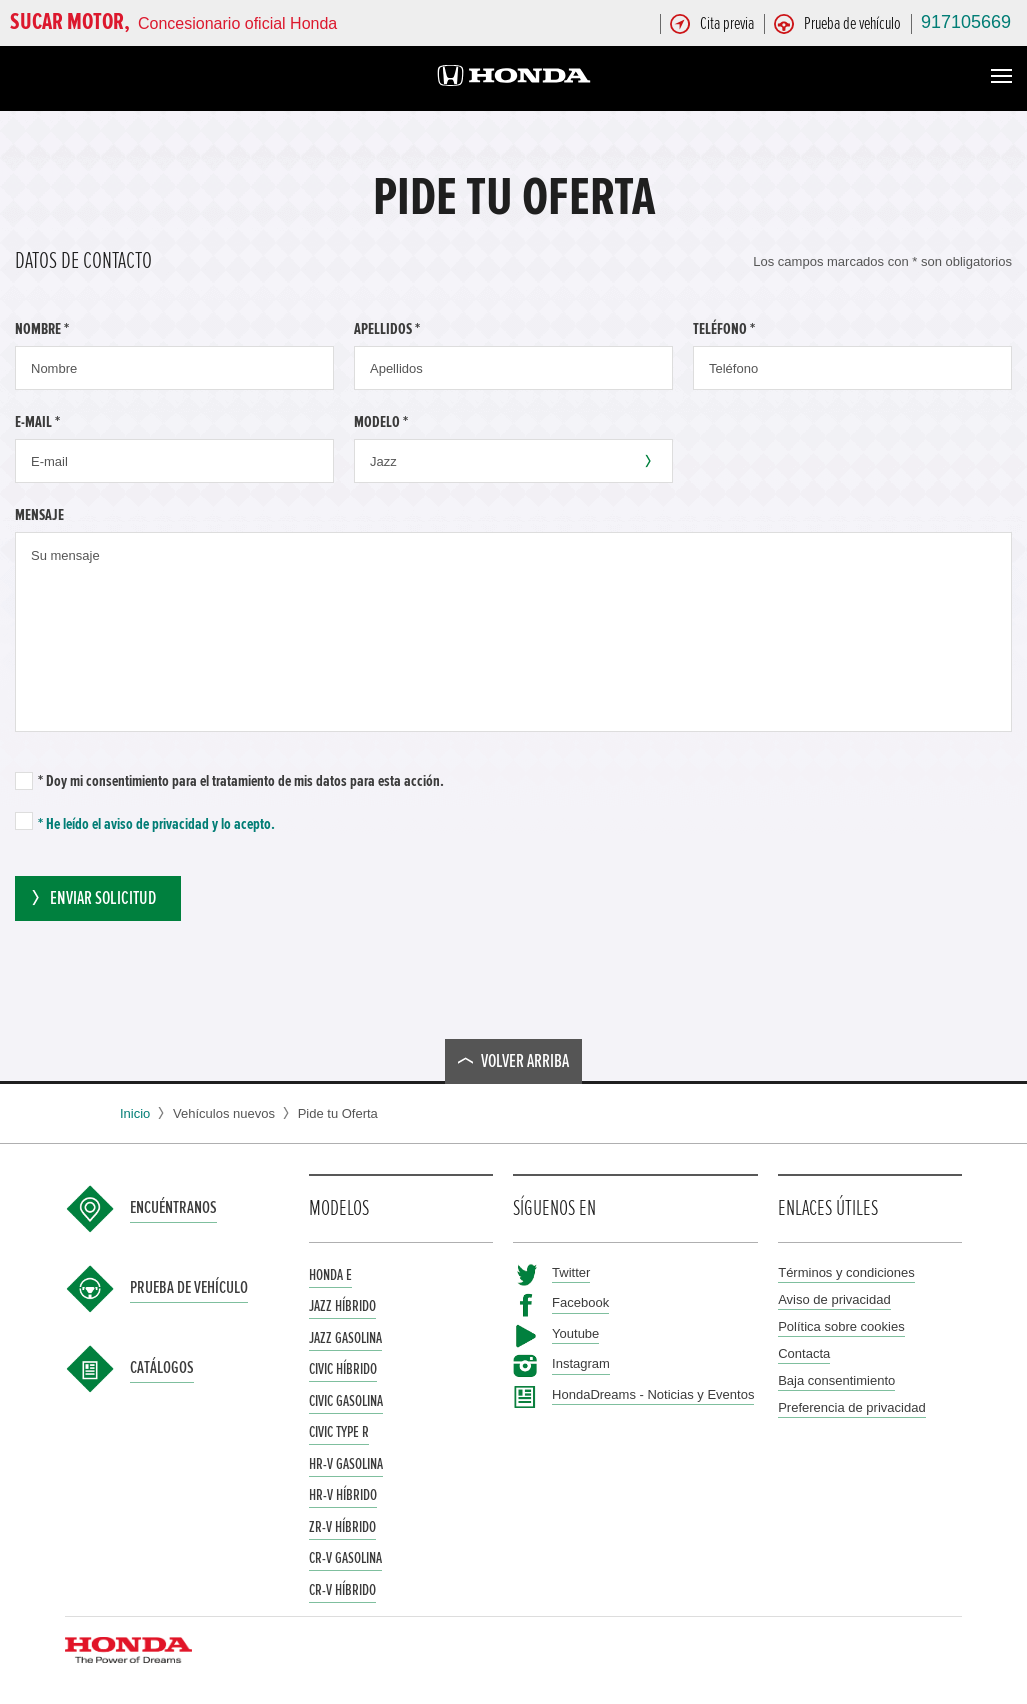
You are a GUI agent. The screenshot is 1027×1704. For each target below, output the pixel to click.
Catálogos (162, 1368)
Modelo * (381, 422)
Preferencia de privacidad (851, 1407)
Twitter (571, 1272)
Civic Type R (339, 1432)
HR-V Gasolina (346, 1464)
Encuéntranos (173, 1208)
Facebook (580, 1302)
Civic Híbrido (343, 1369)
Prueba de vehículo (189, 1288)
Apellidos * (387, 329)
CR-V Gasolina (345, 1558)
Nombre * (42, 329)
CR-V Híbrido (342, 1590)
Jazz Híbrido (342, 1306)
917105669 (966, 22)
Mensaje (39, 515)
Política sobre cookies (841, 1326)
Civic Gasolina (346, 1401)
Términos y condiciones (846, 1272)
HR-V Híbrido (343, 1495)
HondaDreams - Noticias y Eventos (653, 1394)
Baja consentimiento (836, 1380)
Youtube (575, 1333)
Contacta (804, 1353)
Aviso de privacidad (834, 1299)
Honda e (330, 1275)
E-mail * (37, 422)
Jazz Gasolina (345, 1338)
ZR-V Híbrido (342, 1527)
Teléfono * (724, 329)
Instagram (581, 1363)
